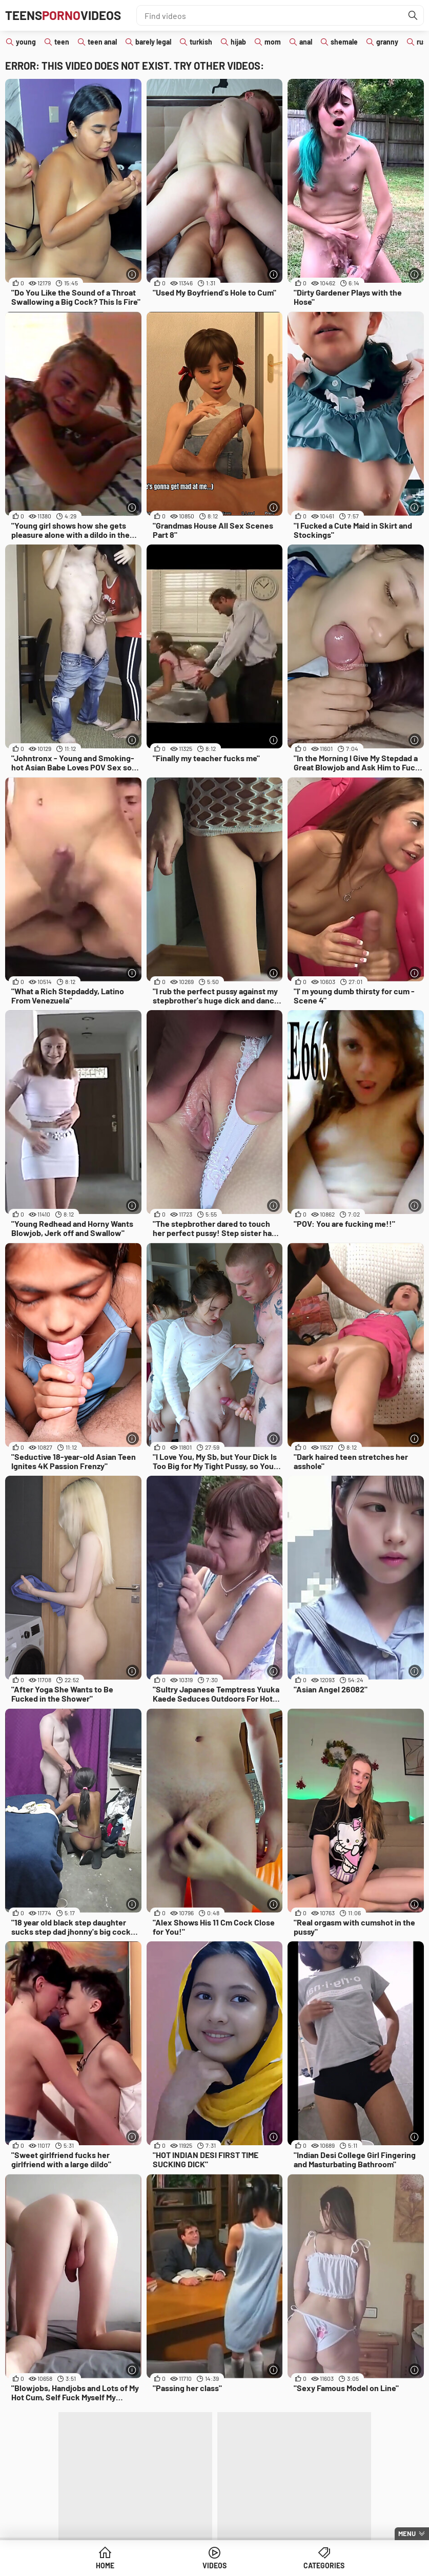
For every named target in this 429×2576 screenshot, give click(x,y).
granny (387, 41)
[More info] (132, 274)
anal (305, 41)
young (26, 41)
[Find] (413, 15)
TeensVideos (63, 15)
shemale (344, 41)
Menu (407, 2533)
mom (272, 41)
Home (105, 2565)
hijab (238, 41)
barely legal (153, 41)
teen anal (102, 41)
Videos (214, 2565)
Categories (323, 2565)
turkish (201, 41)
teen (61, 41)
